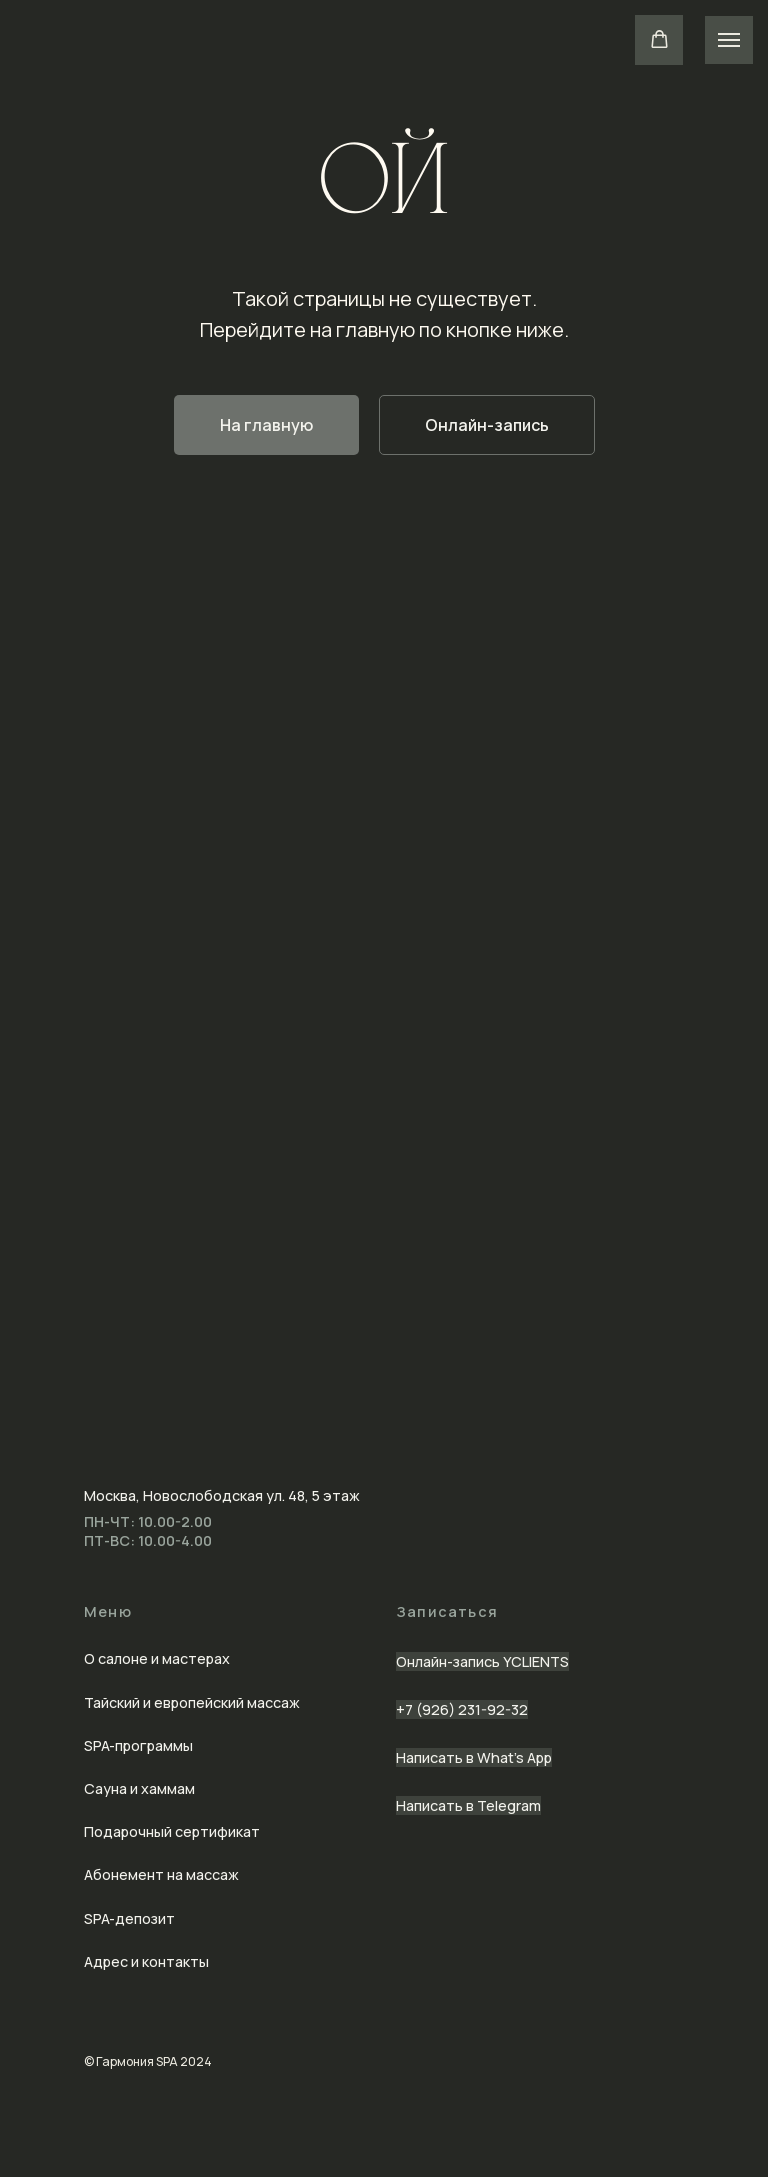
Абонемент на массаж (161, 1874)
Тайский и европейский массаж (192, 1702)
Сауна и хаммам (139, 1788)
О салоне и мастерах (157, 1658)
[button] (659, 39)
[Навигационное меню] (729, 40)
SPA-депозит (129, 1918)
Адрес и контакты (146, 1961)
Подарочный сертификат (172, 1831)
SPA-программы (138, 1745)
